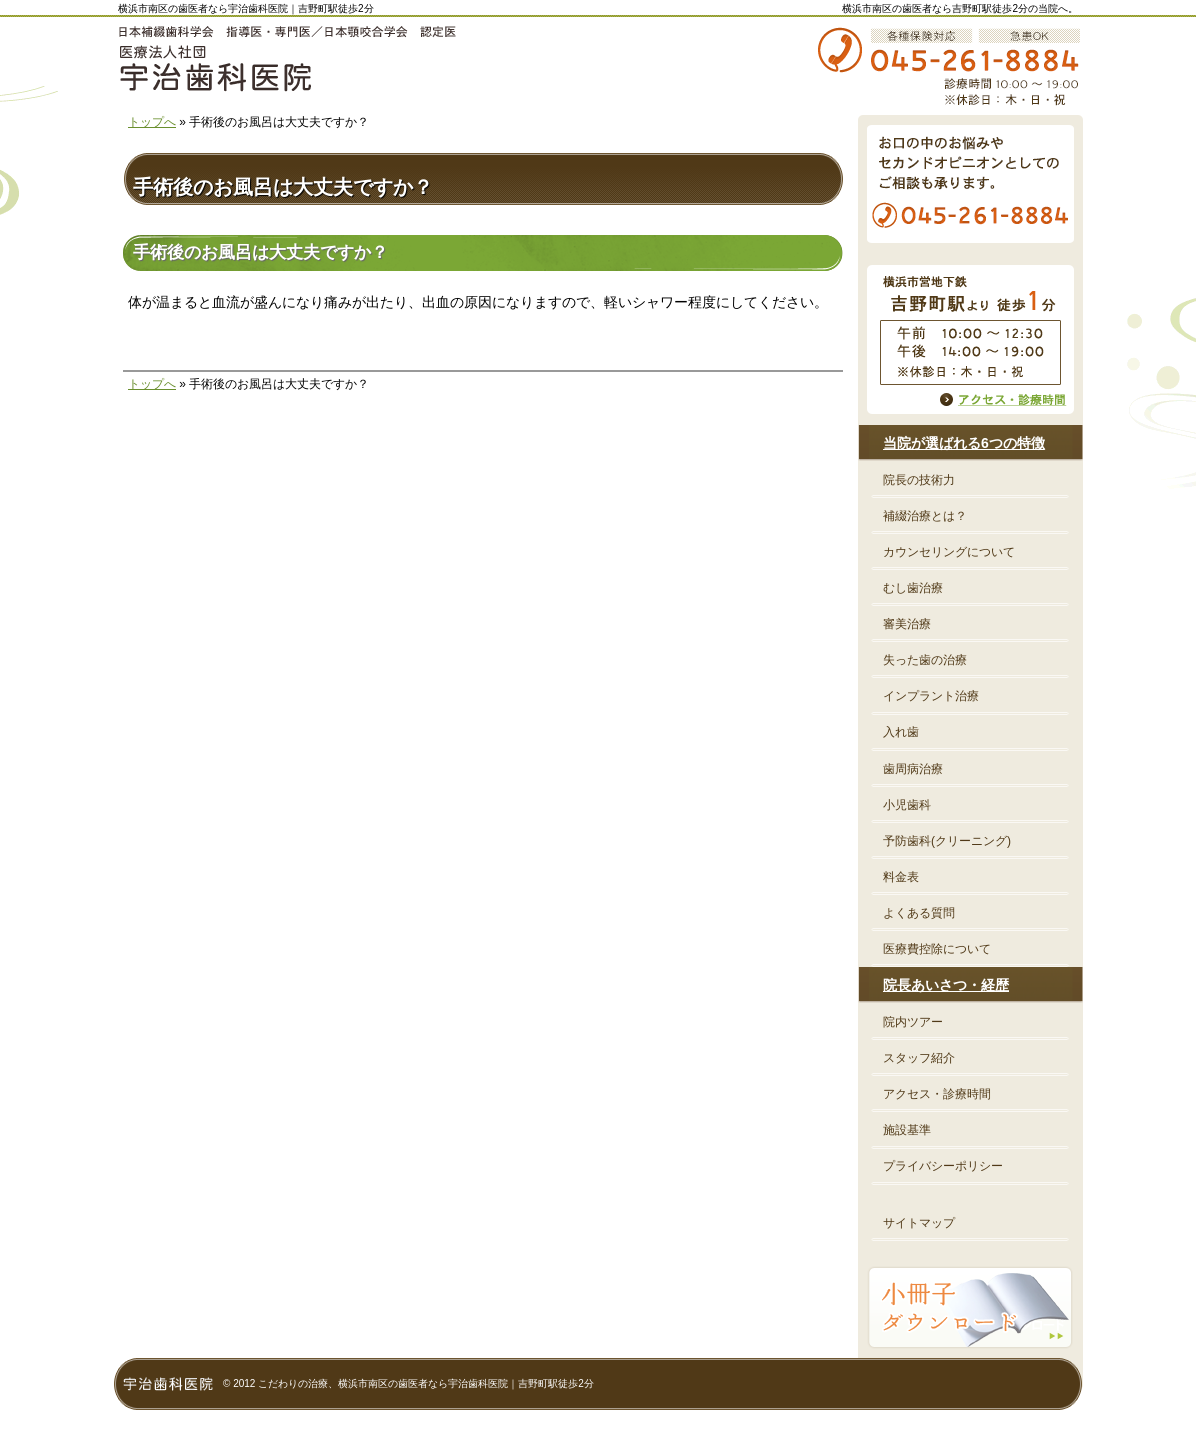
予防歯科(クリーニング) (947, 841)
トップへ (152, 122)
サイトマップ (919, 1223)
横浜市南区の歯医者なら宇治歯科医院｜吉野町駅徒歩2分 (246, 8)
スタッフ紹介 (919, 1058)
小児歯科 (907, 805)
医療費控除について (937, 949)
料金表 (901, 877)
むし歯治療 (913, 588)
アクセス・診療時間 (937, 1094)
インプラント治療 (931, 696)
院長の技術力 (919, 480)
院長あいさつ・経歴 (946, 985)
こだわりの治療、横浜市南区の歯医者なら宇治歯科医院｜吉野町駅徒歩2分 (426, 1383)
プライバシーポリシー (943, 1166)
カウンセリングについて (949, 552)
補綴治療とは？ (925, 516)
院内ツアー (913, 1022)
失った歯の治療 (925, 660)
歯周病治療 (913, 769)
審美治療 (907, 624)
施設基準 (907, 1130)
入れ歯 (901, 732)
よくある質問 (919, 913)
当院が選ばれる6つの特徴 (964, 443)
